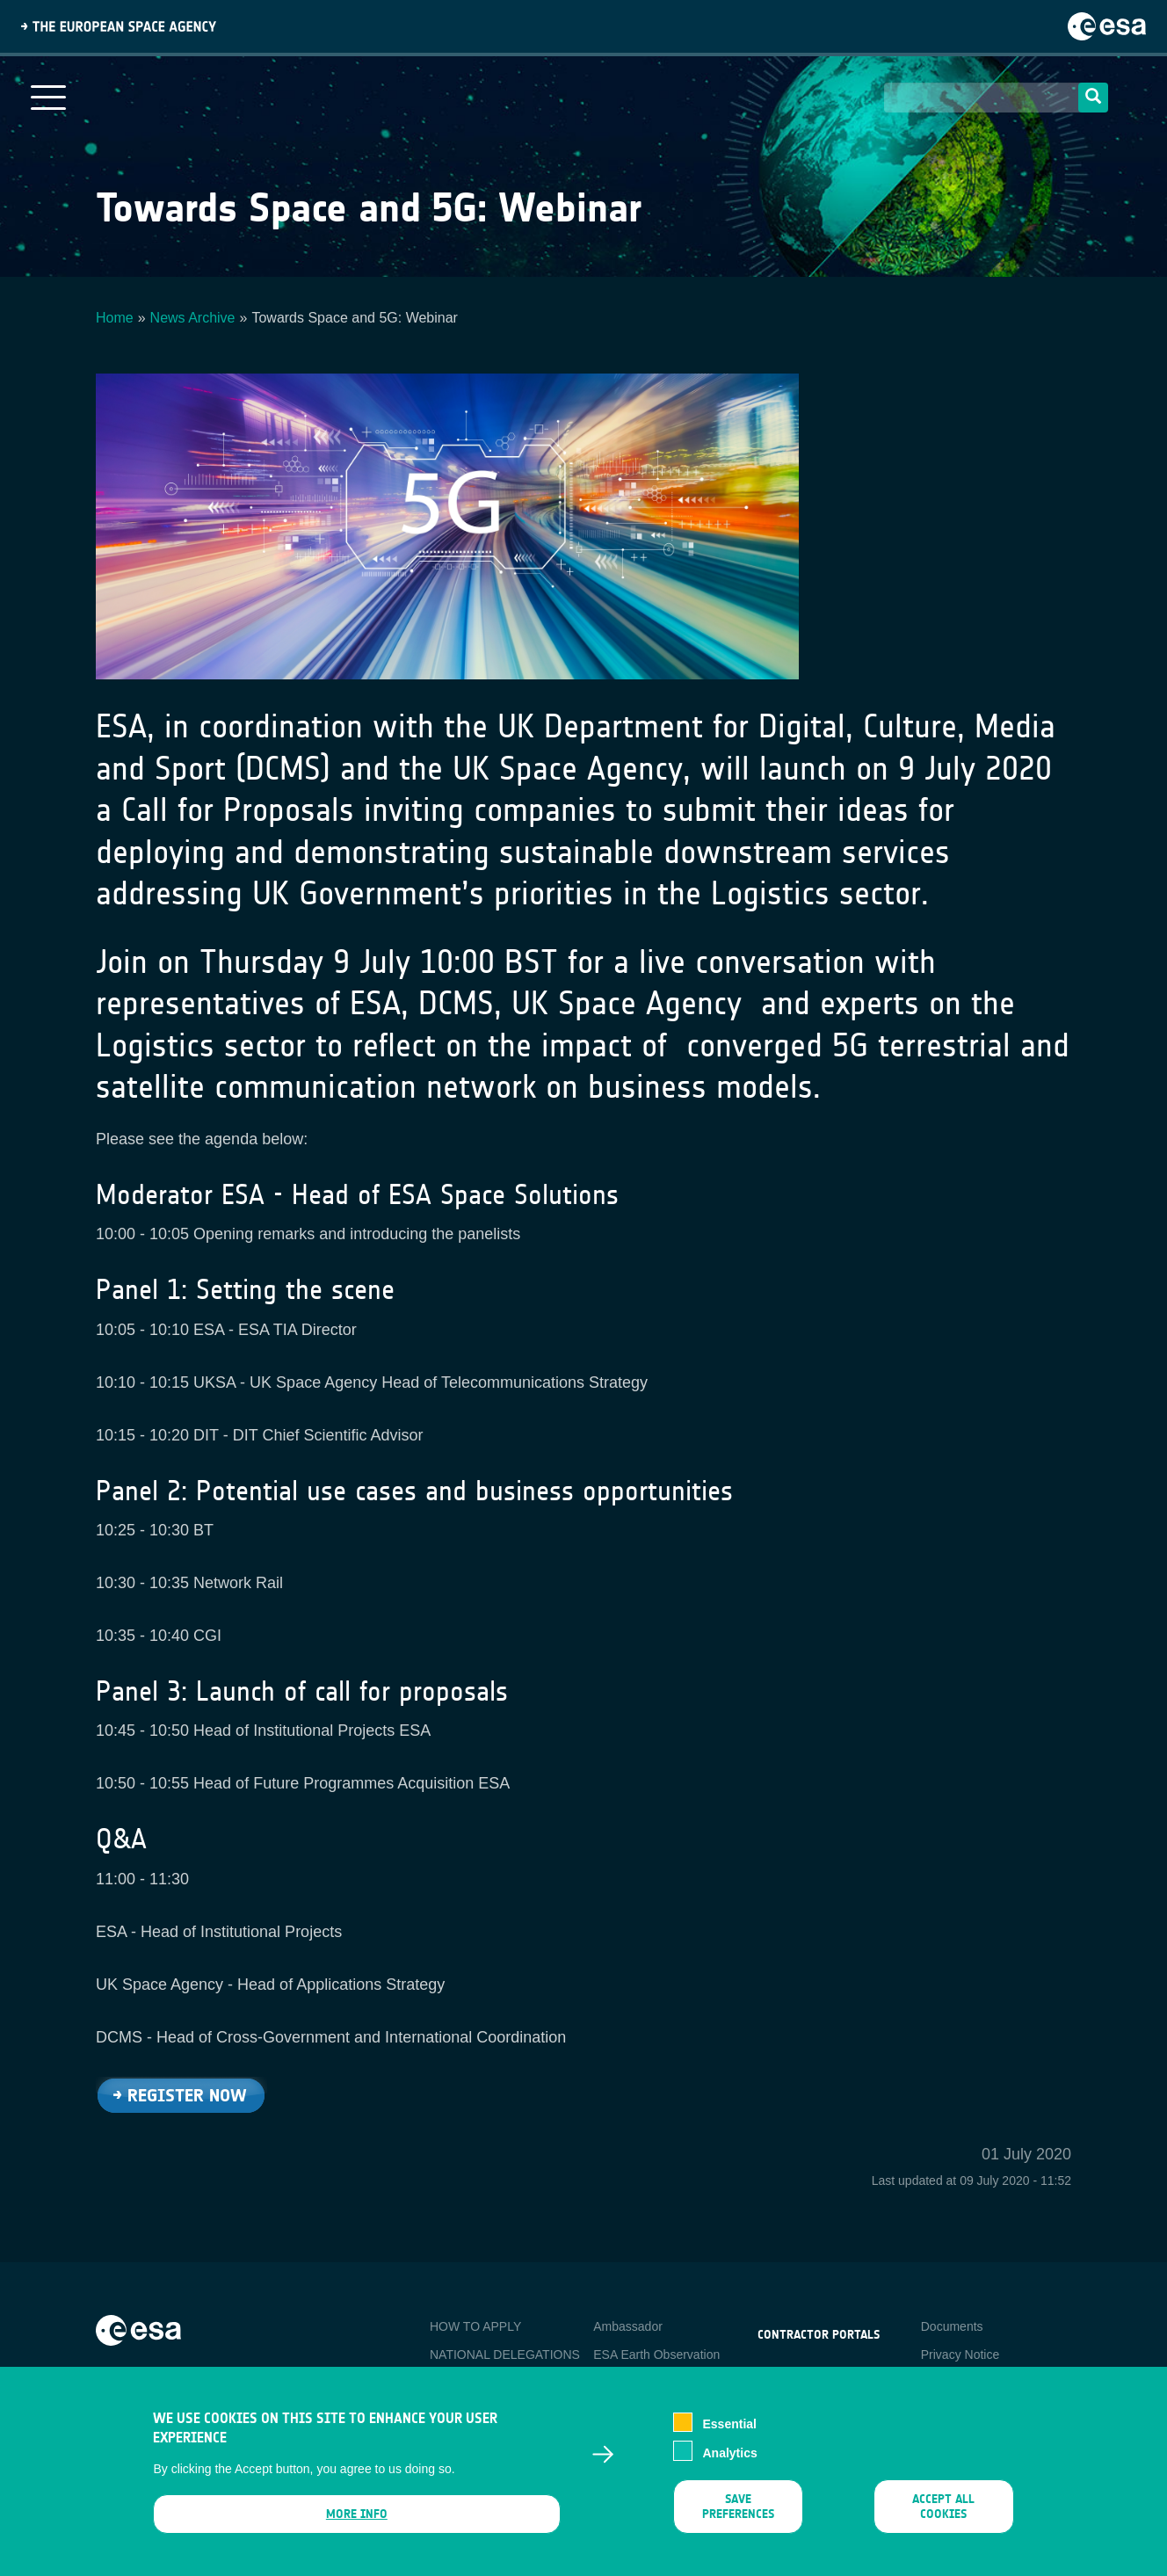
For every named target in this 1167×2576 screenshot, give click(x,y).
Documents (952, 2326)
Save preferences (738, 2519)
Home (115, 317)
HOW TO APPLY (475, 2326)
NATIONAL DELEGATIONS (505, 2354)
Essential (729, 2436)
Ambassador (628, 2326)
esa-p (772, 2376)
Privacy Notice (960, 2354)
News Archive (193, 317)
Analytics (729, 2464)
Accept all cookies (943, 2519)
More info (357, 2526)
